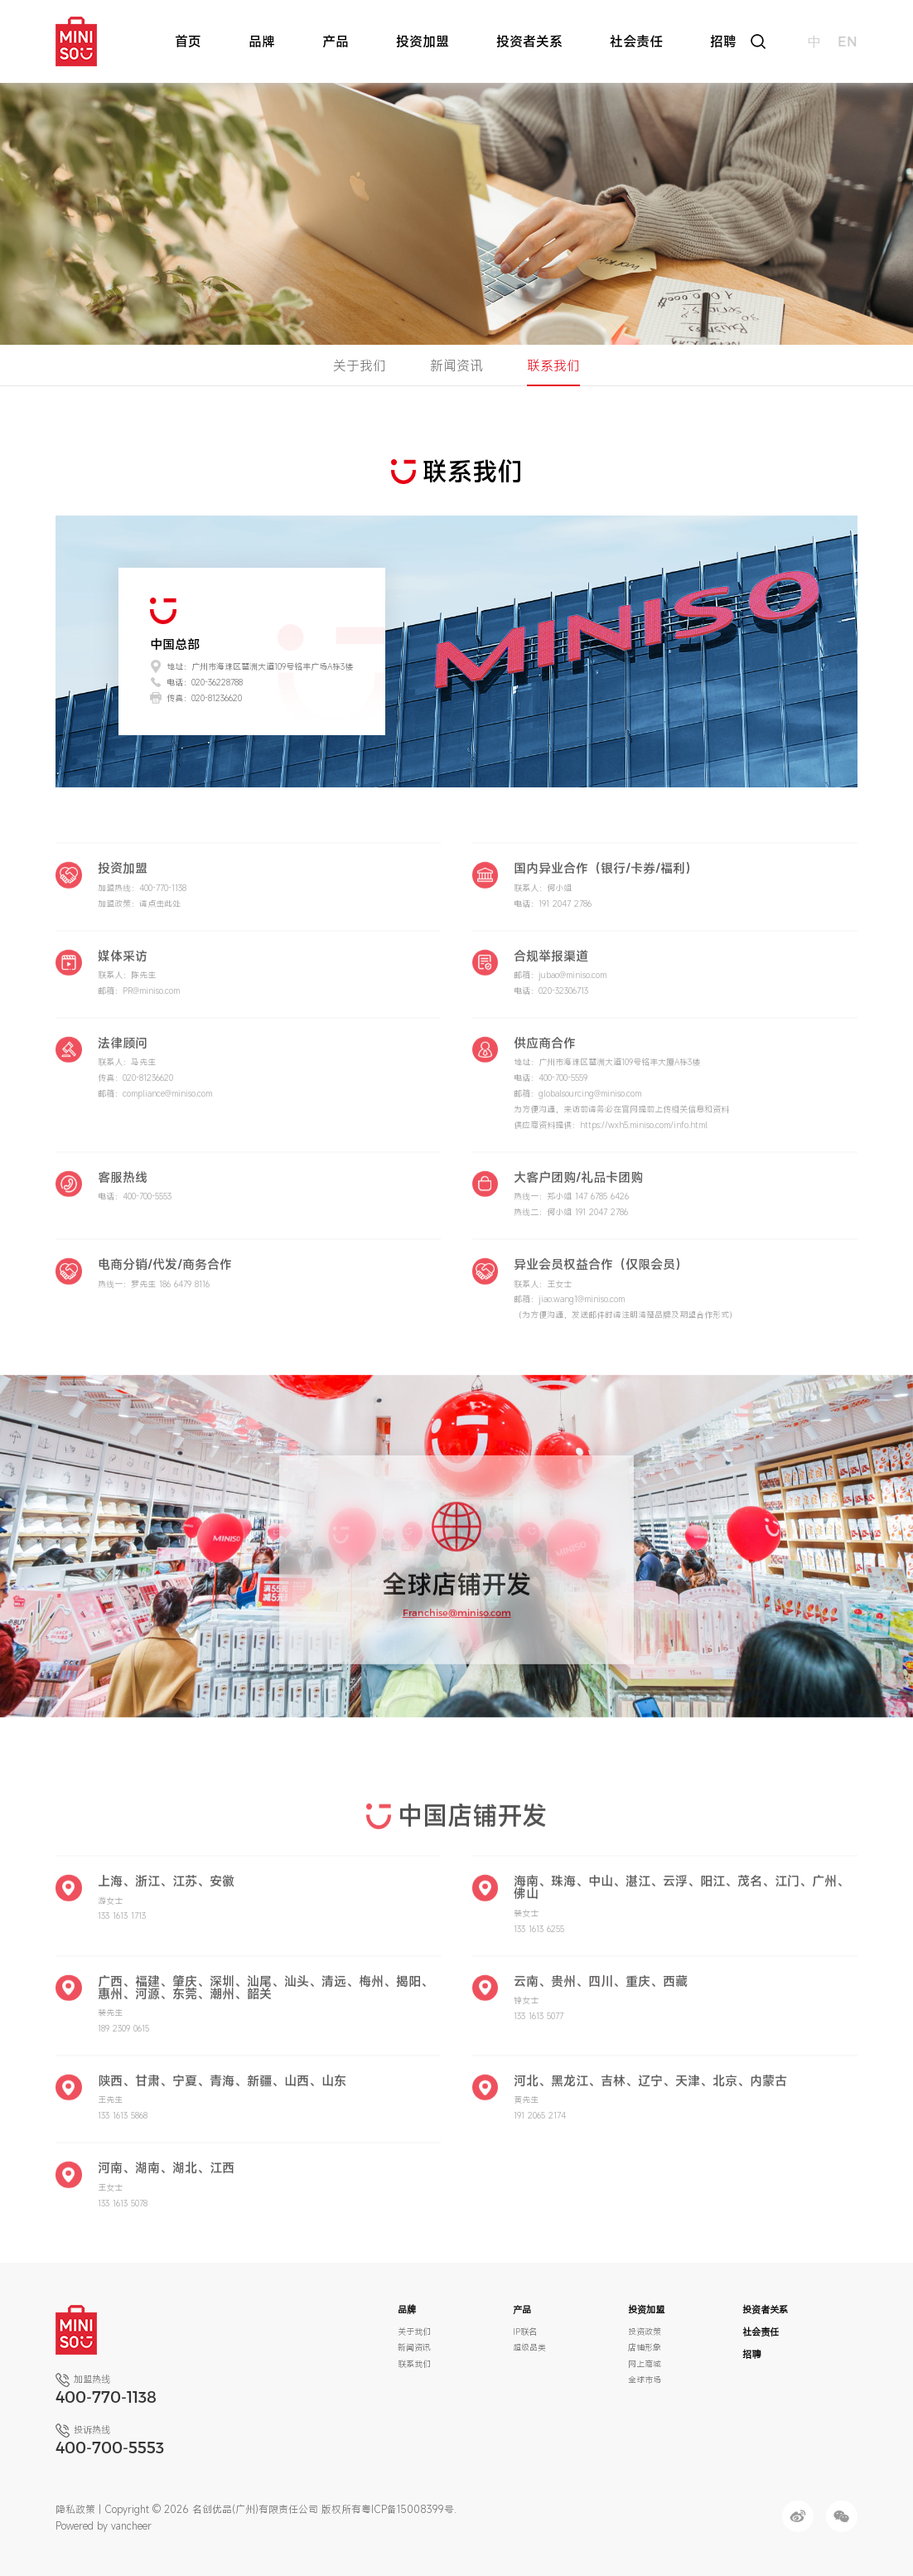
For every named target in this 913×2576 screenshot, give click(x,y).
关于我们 (359, 365)
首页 (188, 41)
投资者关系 (529, 41)
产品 (335, 41)
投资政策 (644, 2331)
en (847, 41)
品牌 (262, 41)
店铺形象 (644, 2347)
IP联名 (525, 2331)
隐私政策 (75, 2508)
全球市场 (644, 2379)
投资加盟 (422, 41)
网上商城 (644, 2364)
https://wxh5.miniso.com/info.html (644, 1137)
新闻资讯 (456, 365)
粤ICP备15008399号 (407, 2508)
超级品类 (529, 2347)
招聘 (723, 41)
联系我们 (553, 365)
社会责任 (636, 41)
